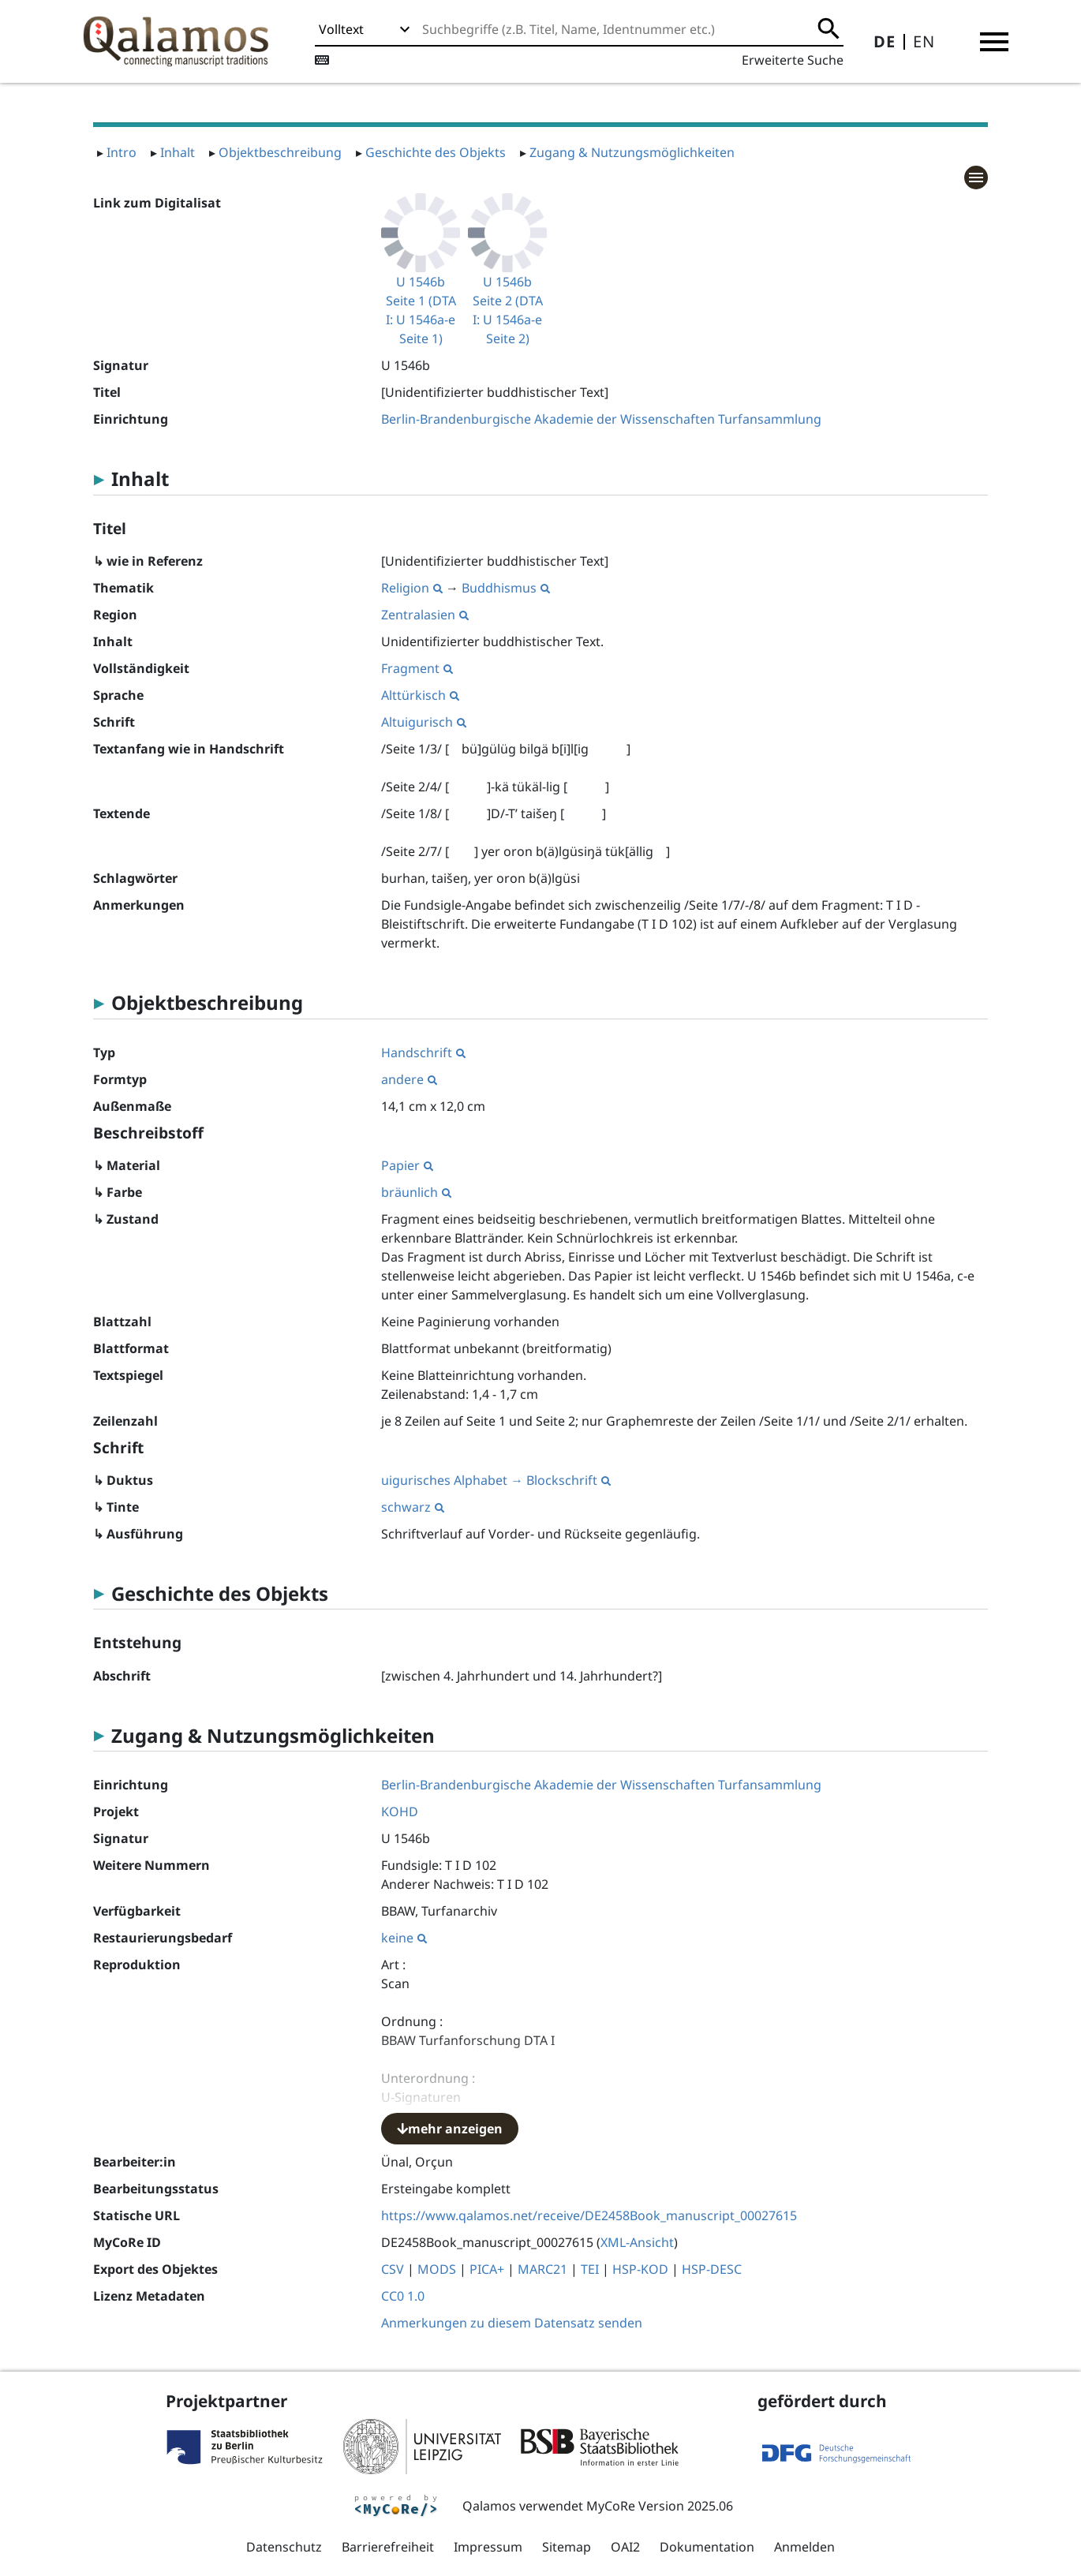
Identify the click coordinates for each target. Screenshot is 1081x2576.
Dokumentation (707, 2546)
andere (409, 1079)
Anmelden (804, 2546)
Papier (407, 1165)
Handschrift (423, 1052)
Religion (412, 587)
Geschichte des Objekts (435, 152)
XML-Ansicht (637, 2242)
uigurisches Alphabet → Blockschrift (496, 1480)
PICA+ (486, 2269)
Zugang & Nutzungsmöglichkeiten (632, 152)
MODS (436, 2269)
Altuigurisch (423, 722)
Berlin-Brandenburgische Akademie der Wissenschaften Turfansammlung (601, 419)
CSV (392, 2269)
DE (884, 41)
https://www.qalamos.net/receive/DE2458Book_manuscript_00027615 (589, 2215)
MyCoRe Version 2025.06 (659, 2505)
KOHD (399, 1811)
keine (404, 1937)
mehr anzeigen (450, 2128)
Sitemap (566, 2546)
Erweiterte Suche (792, 60)
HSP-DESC (712, 2269)
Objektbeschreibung (280, 152)
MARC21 (542, 2269)
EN (924, 41)
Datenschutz (284, 2546)
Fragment (417, 668)
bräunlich (416, 1192)
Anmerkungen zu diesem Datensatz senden (511, 2322)
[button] (994, 42)
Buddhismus (506, 587)
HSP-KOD (640, 2269)
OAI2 (625, 2546)
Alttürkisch (420, 695)
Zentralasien (425, 614)
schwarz (412, 1507)
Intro (122, 152)
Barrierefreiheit (388, 2546)
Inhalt (177, 152)
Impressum (488, 2546)
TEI (590, 2269)
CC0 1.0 (403, 2296)
